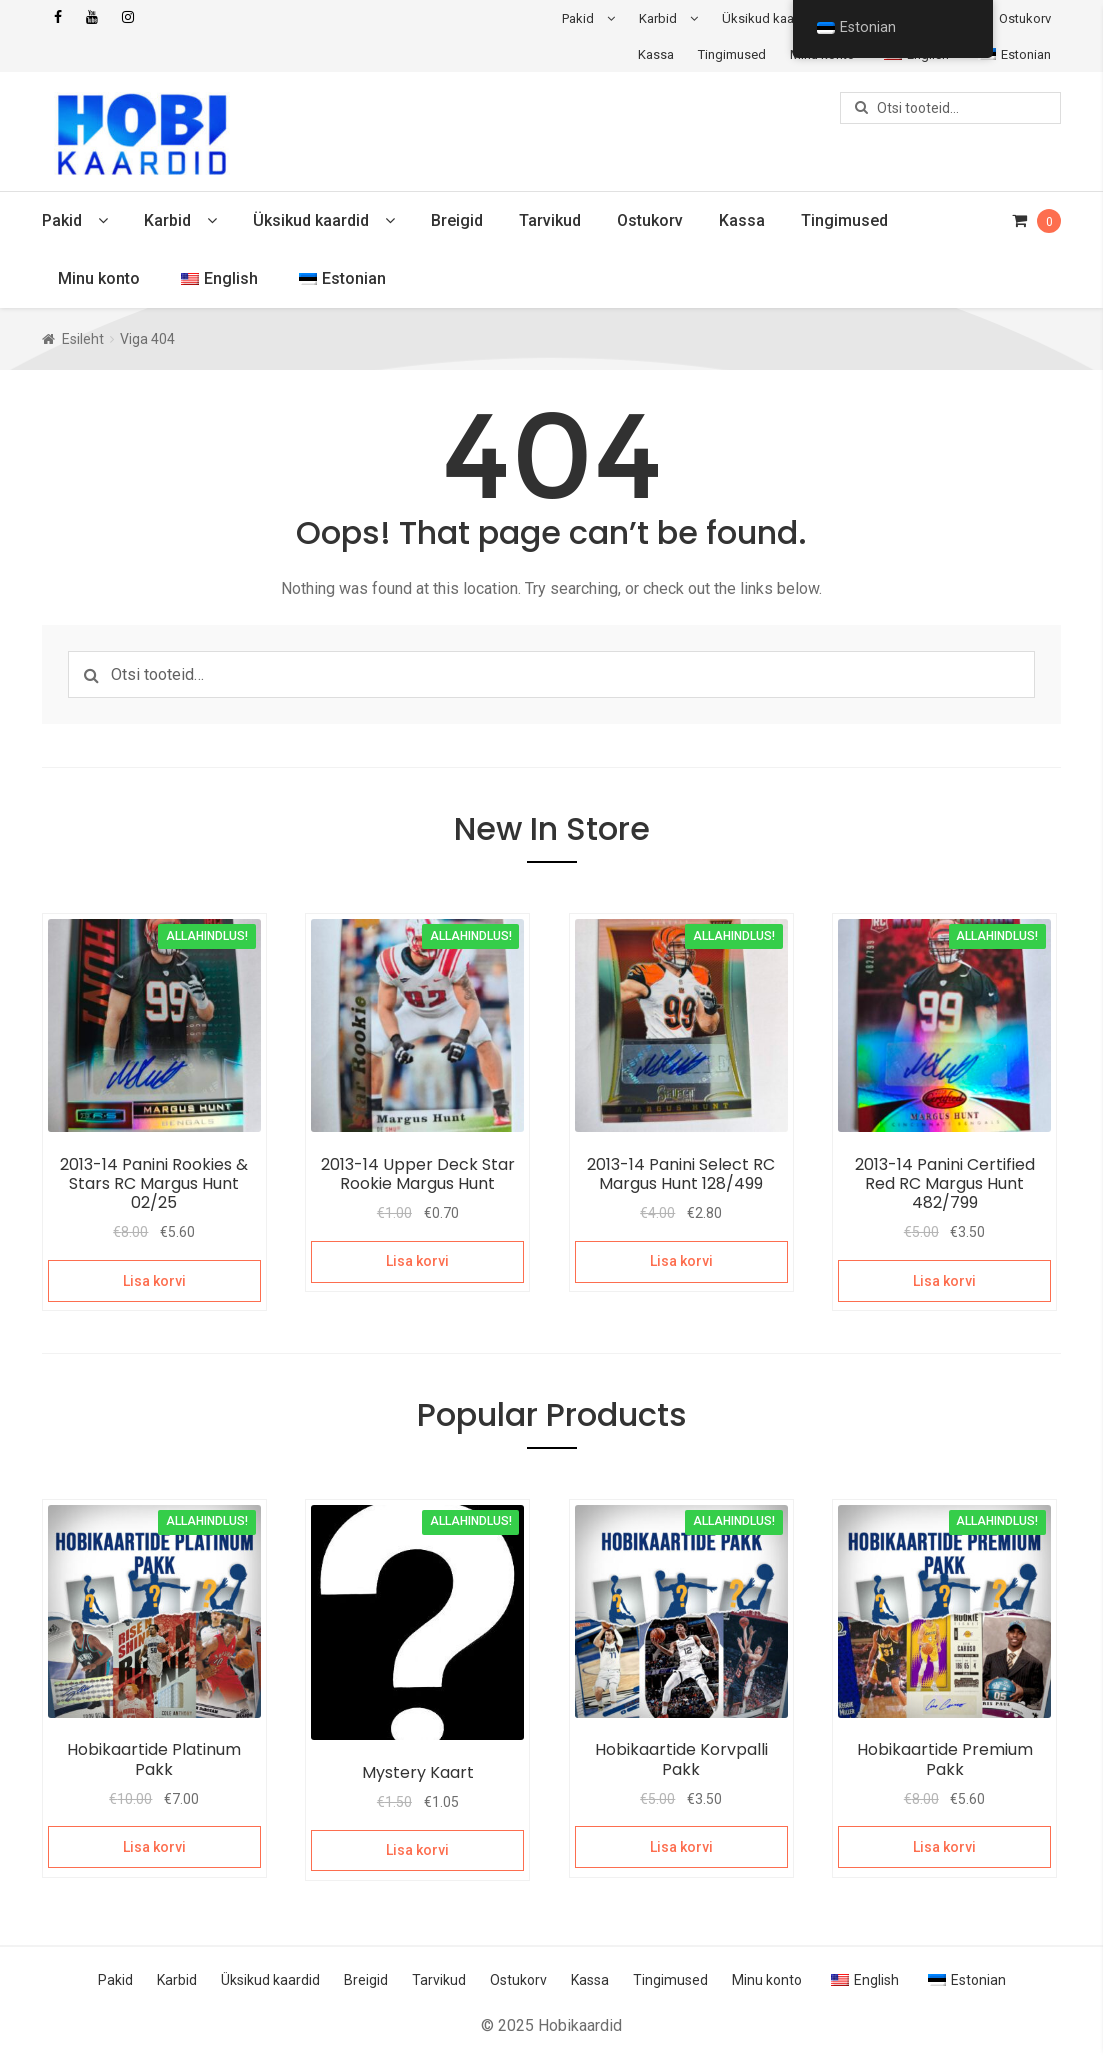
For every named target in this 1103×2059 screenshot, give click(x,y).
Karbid (658, 18)
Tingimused (732, 54)
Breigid (457, 220)
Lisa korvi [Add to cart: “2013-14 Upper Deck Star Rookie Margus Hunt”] (417, 1261)
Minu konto (99, 278)
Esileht (83, 339)
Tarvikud (550, 220)
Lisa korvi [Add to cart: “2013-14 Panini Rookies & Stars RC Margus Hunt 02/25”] (154, 1281)
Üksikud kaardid (769, 18)
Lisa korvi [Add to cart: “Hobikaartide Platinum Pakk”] (154, 1847)
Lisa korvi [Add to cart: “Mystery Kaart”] (417, 1850)
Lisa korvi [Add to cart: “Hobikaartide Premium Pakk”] (944, 1847)
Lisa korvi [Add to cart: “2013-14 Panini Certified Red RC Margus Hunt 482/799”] (944, 1281)
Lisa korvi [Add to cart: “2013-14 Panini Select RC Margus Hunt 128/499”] (681, 1261)
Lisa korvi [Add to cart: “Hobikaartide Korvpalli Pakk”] (681, 1847)
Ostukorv (1025, 18)
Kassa (656, 54)
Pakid (578, 18)
